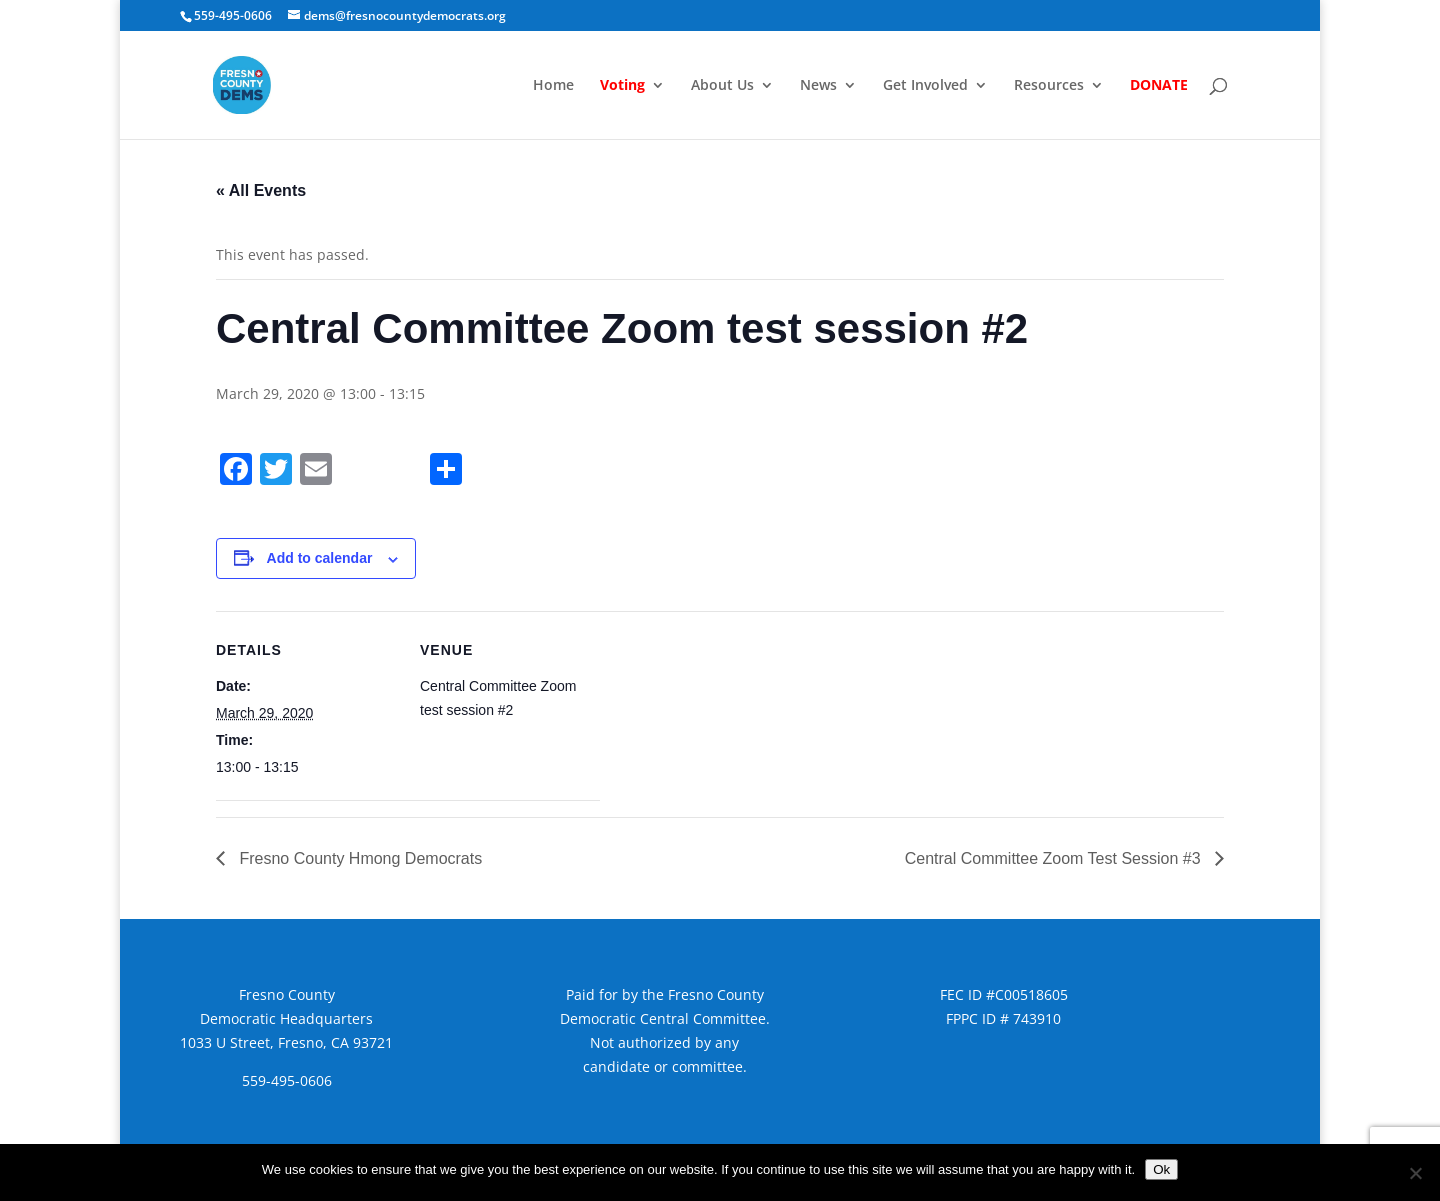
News (818, 86)
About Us (722, 86)
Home (553, 86)
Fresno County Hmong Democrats (358, 858)
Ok (1161, 1169)
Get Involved (925, 86)
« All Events (261, 190)
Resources (1049, 86)
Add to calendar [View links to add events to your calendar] (320, 558)
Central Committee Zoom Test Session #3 (1055, 858)
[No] (1415, 1173)
